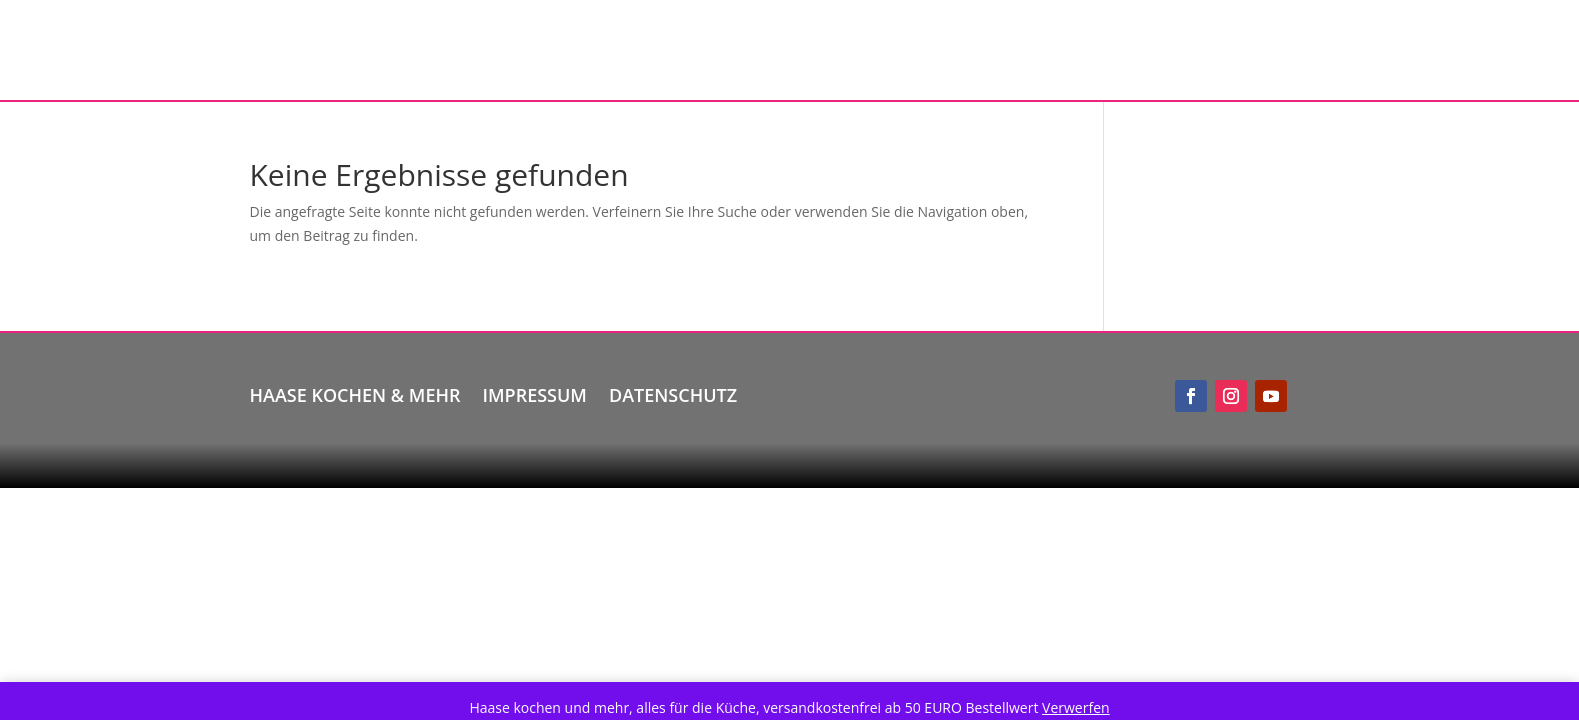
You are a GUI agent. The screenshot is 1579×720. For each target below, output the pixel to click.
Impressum (535, 392)
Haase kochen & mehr (355, 392)
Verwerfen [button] (1076, 707)
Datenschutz (673, 392)
